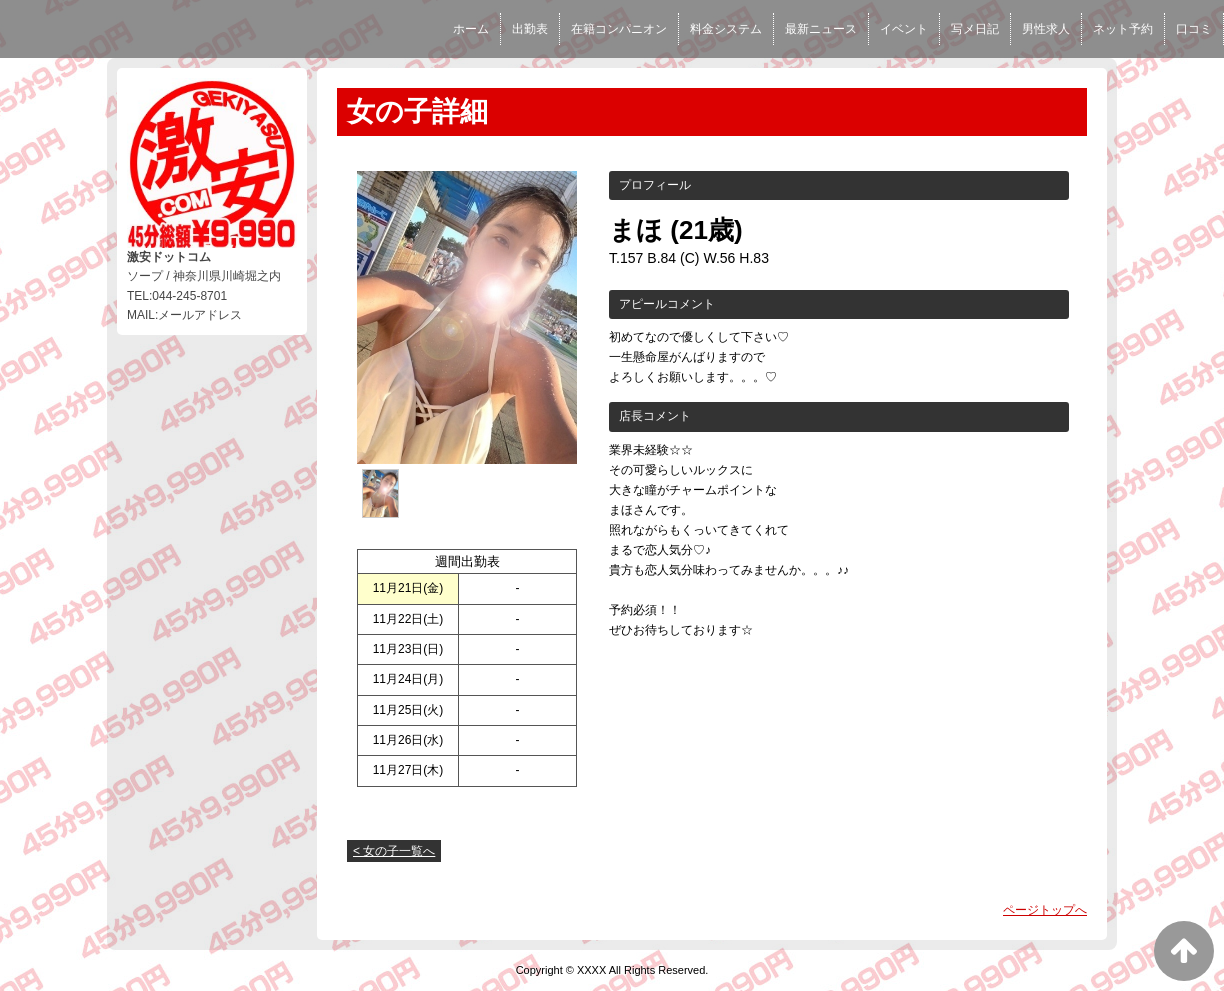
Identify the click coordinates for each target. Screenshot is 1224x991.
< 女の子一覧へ (394, 851)
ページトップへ (1045, 910)
